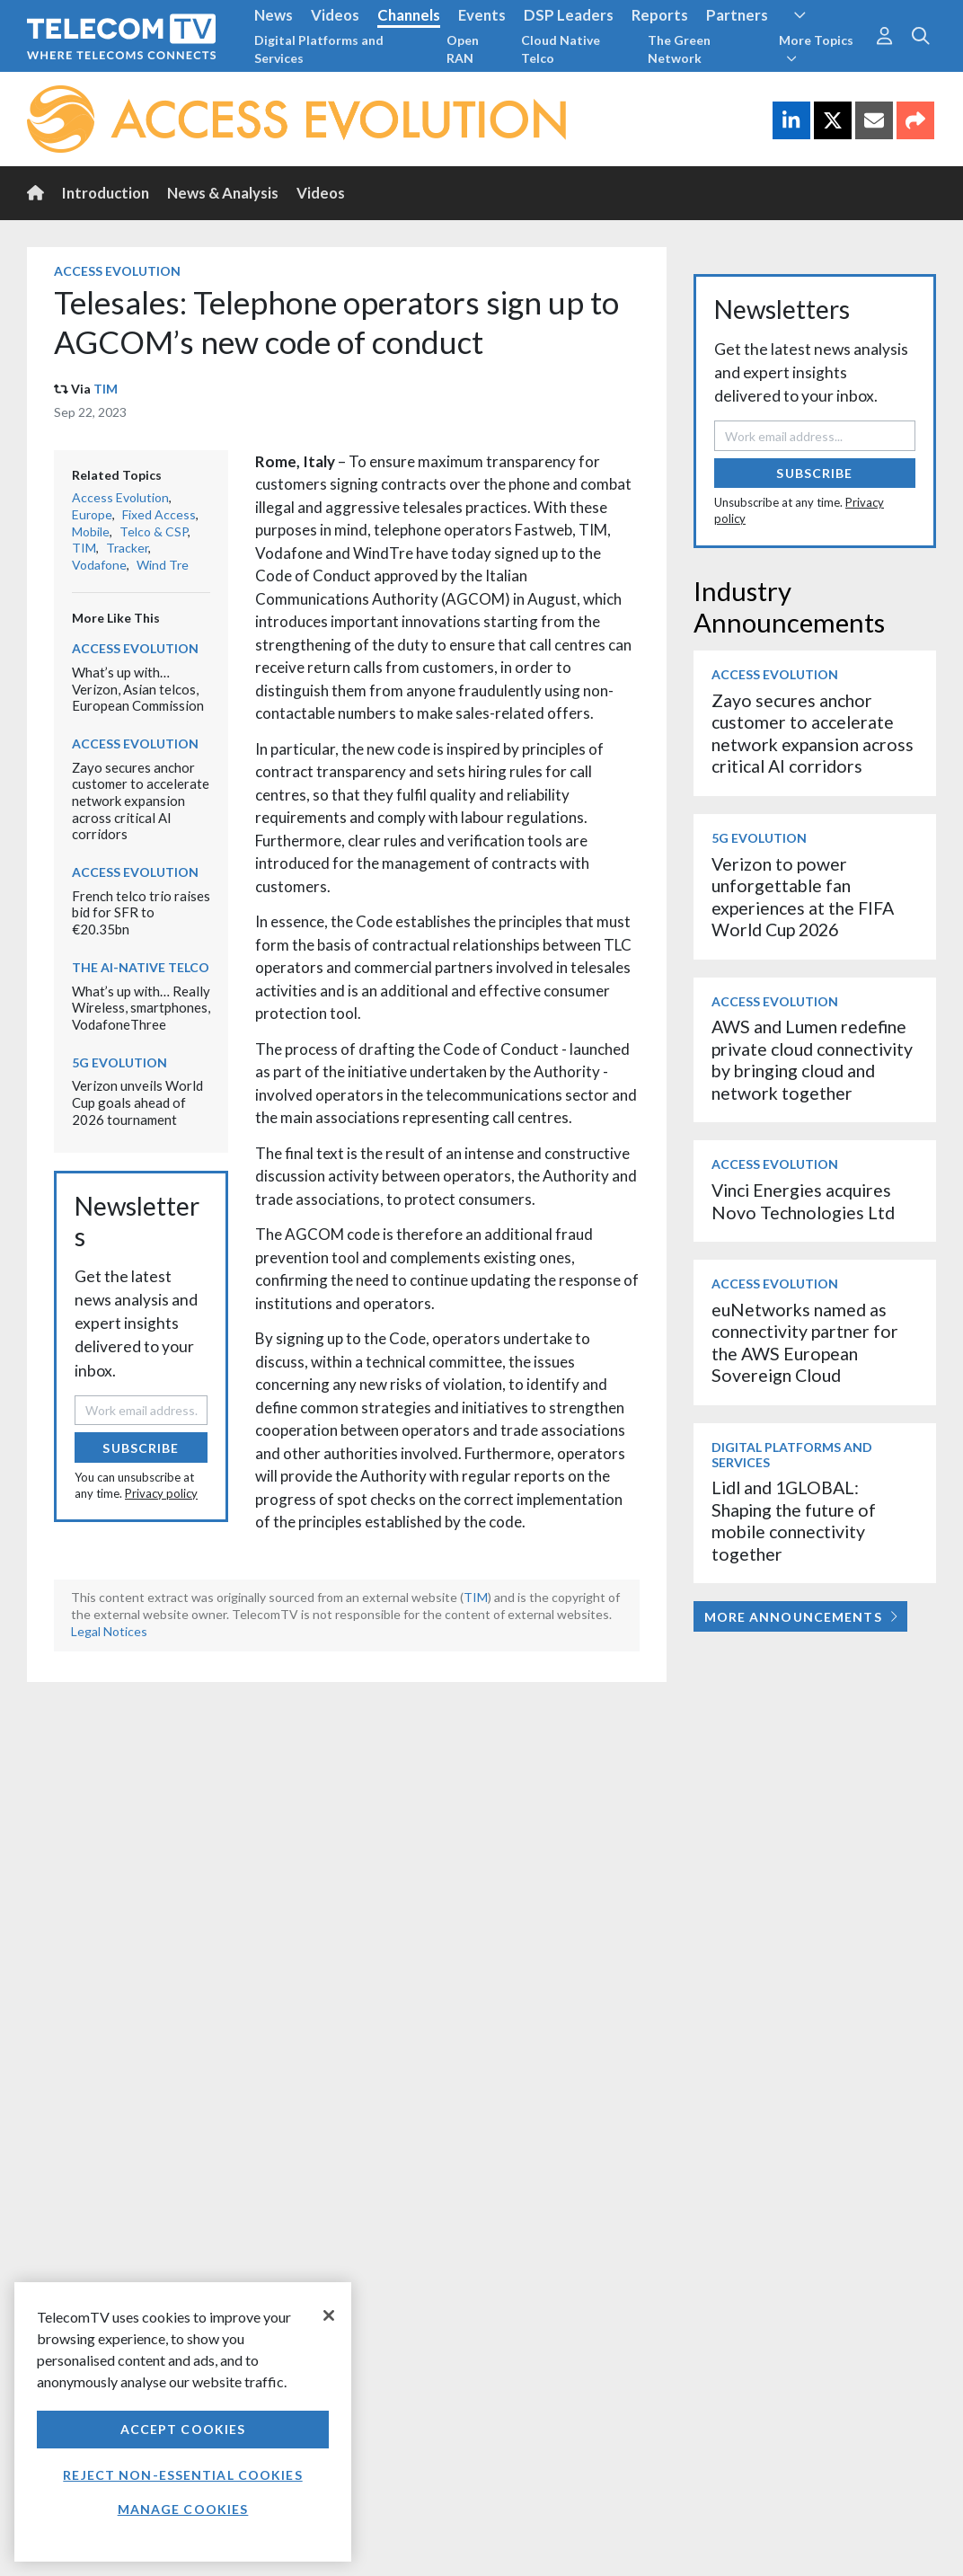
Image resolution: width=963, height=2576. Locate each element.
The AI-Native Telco (140, 967)
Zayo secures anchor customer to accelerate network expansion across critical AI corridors (140, 801)
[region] (182, 2422)
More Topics (816, 48)
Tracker (127, 547)
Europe (92, 514)
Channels (408, 14)
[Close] (329, 2315)
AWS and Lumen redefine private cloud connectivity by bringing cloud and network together (812, 1059)
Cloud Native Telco (560, 49)
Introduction (105, 192)
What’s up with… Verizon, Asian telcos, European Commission (138, 688)
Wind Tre (163, 564)
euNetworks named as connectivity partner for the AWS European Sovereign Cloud (804, 1342)
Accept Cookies (183, 2429)
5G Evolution (119, 1062)
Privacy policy (161, 1493)
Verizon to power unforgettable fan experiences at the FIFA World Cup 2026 (802, 897)
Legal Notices (109, 1631)
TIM (105, 388)
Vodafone (99, 564)
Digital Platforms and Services (319, 49)
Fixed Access (159, 514)
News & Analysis (222, 192)
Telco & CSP (153, 531)
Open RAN (462, 49)
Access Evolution (117, 271)
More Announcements (800, 1616)
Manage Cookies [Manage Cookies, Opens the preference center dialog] (183, 2509)
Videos (335, 14)
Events (482, 14)
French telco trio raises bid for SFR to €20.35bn (141, 912)
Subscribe (140, 1448)
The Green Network (679, 49)
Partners (737, 14)
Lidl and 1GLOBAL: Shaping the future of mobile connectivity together (793, 1520)
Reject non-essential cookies (182, 2475)
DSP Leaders (569, 14)
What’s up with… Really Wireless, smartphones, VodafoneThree (141, 1007)
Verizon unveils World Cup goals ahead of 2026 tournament (137, 1102)
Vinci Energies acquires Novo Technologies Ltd (803, 1201)
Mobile (91, 531)
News (273, 14)
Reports (660, 14)
